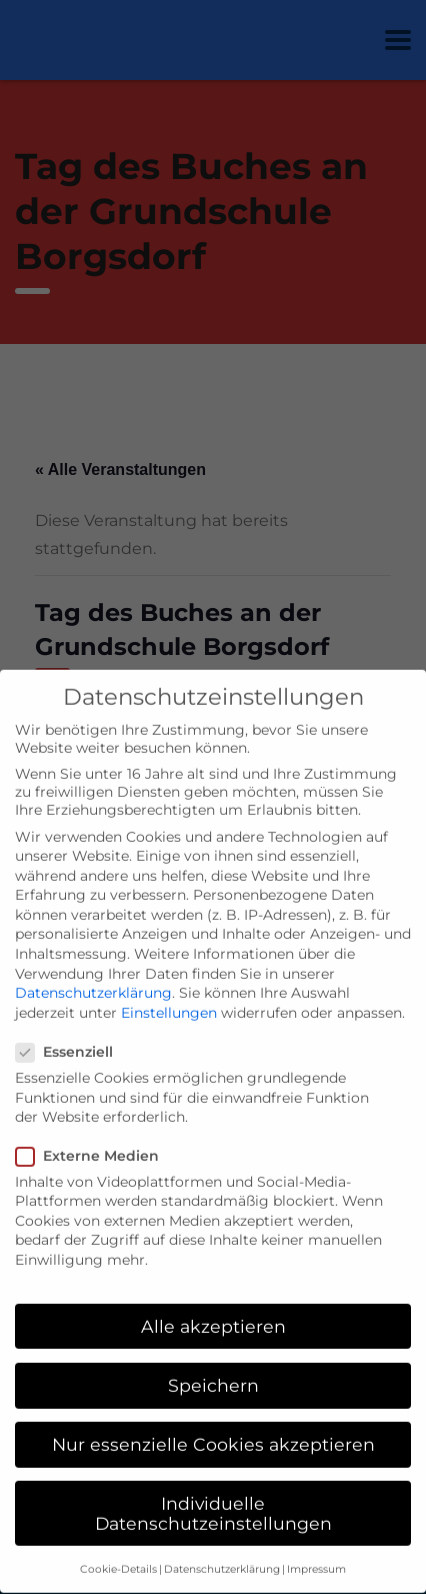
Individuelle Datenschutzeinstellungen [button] (213, 1492)
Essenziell (70, 1031)
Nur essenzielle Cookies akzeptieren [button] (213, 1422)
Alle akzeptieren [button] (213, 1304)
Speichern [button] (213, 1363)
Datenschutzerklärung (93, 972)
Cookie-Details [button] (118, 1547)
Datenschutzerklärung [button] (222, 1547)
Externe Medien (93, 1134)
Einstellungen (169, 991)
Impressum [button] (316, 1547)
